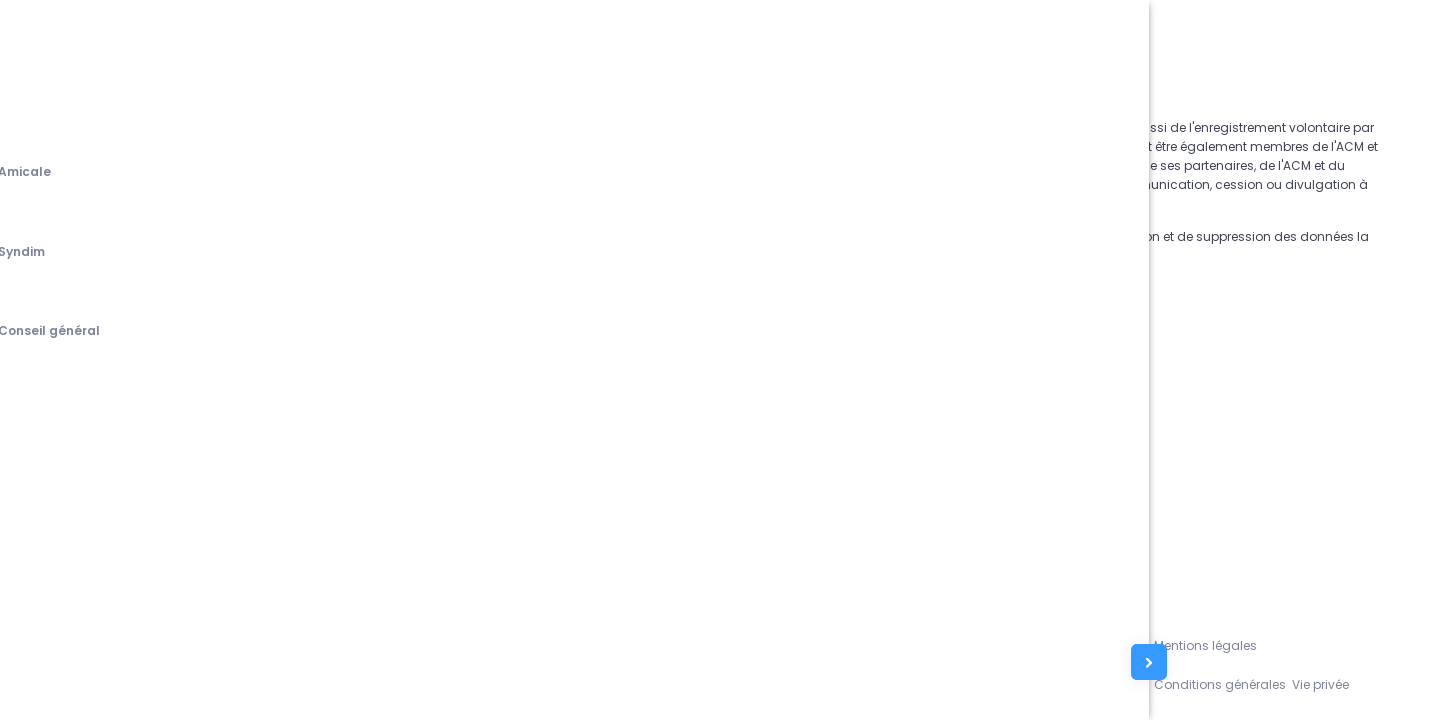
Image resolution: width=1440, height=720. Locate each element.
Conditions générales (1266, 682)
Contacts (1086, 682)
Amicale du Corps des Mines (257, 682)
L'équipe (1161, 641)
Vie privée (1376, 682)
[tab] (44, 173)
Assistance (1092, 641)
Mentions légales (1251, 641)
